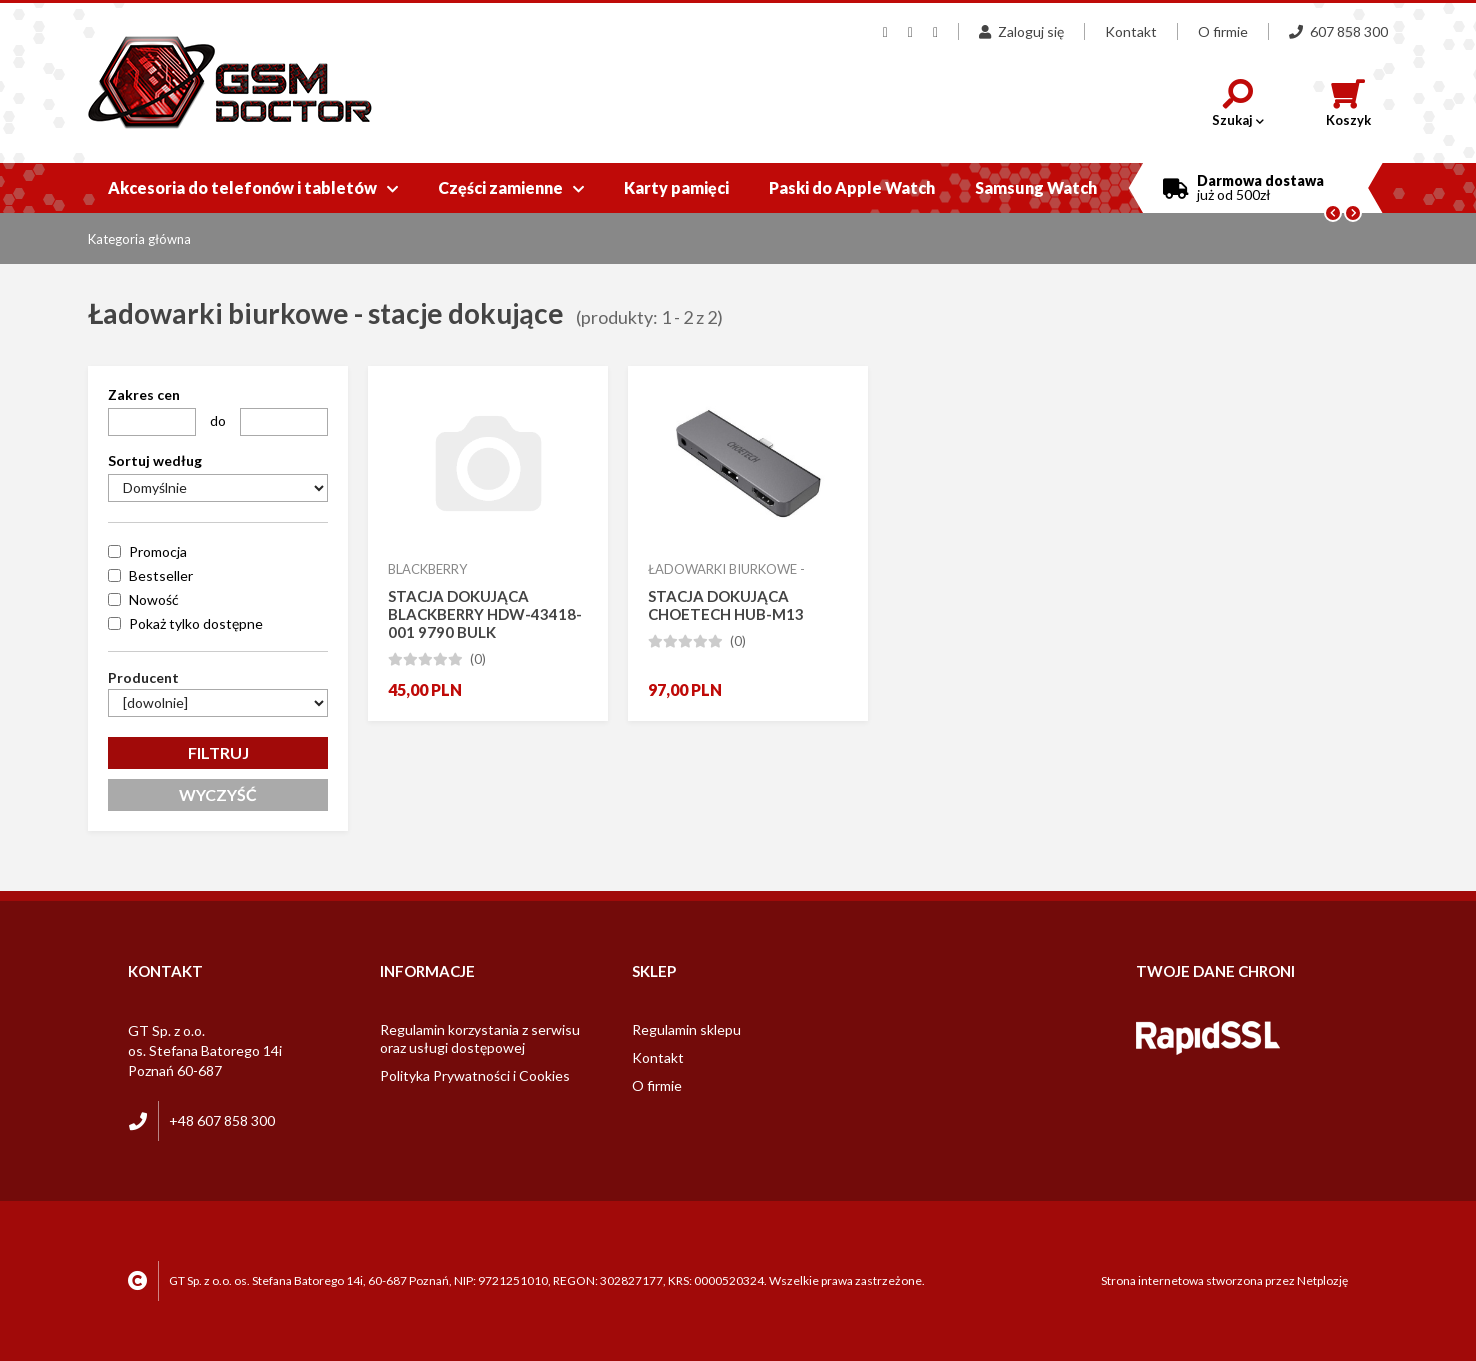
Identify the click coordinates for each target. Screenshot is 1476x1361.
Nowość (154, 599)
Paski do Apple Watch (852, 187)
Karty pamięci (676, 187)
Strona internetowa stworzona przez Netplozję (1224, 1280)
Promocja (158, 551)
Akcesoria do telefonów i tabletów (253, 187)
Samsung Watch (1036, 187)
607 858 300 (1338, 31)
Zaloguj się (1021, 31)
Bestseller (161, 575)
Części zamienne (511, 187)
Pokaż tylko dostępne (196, 623)
